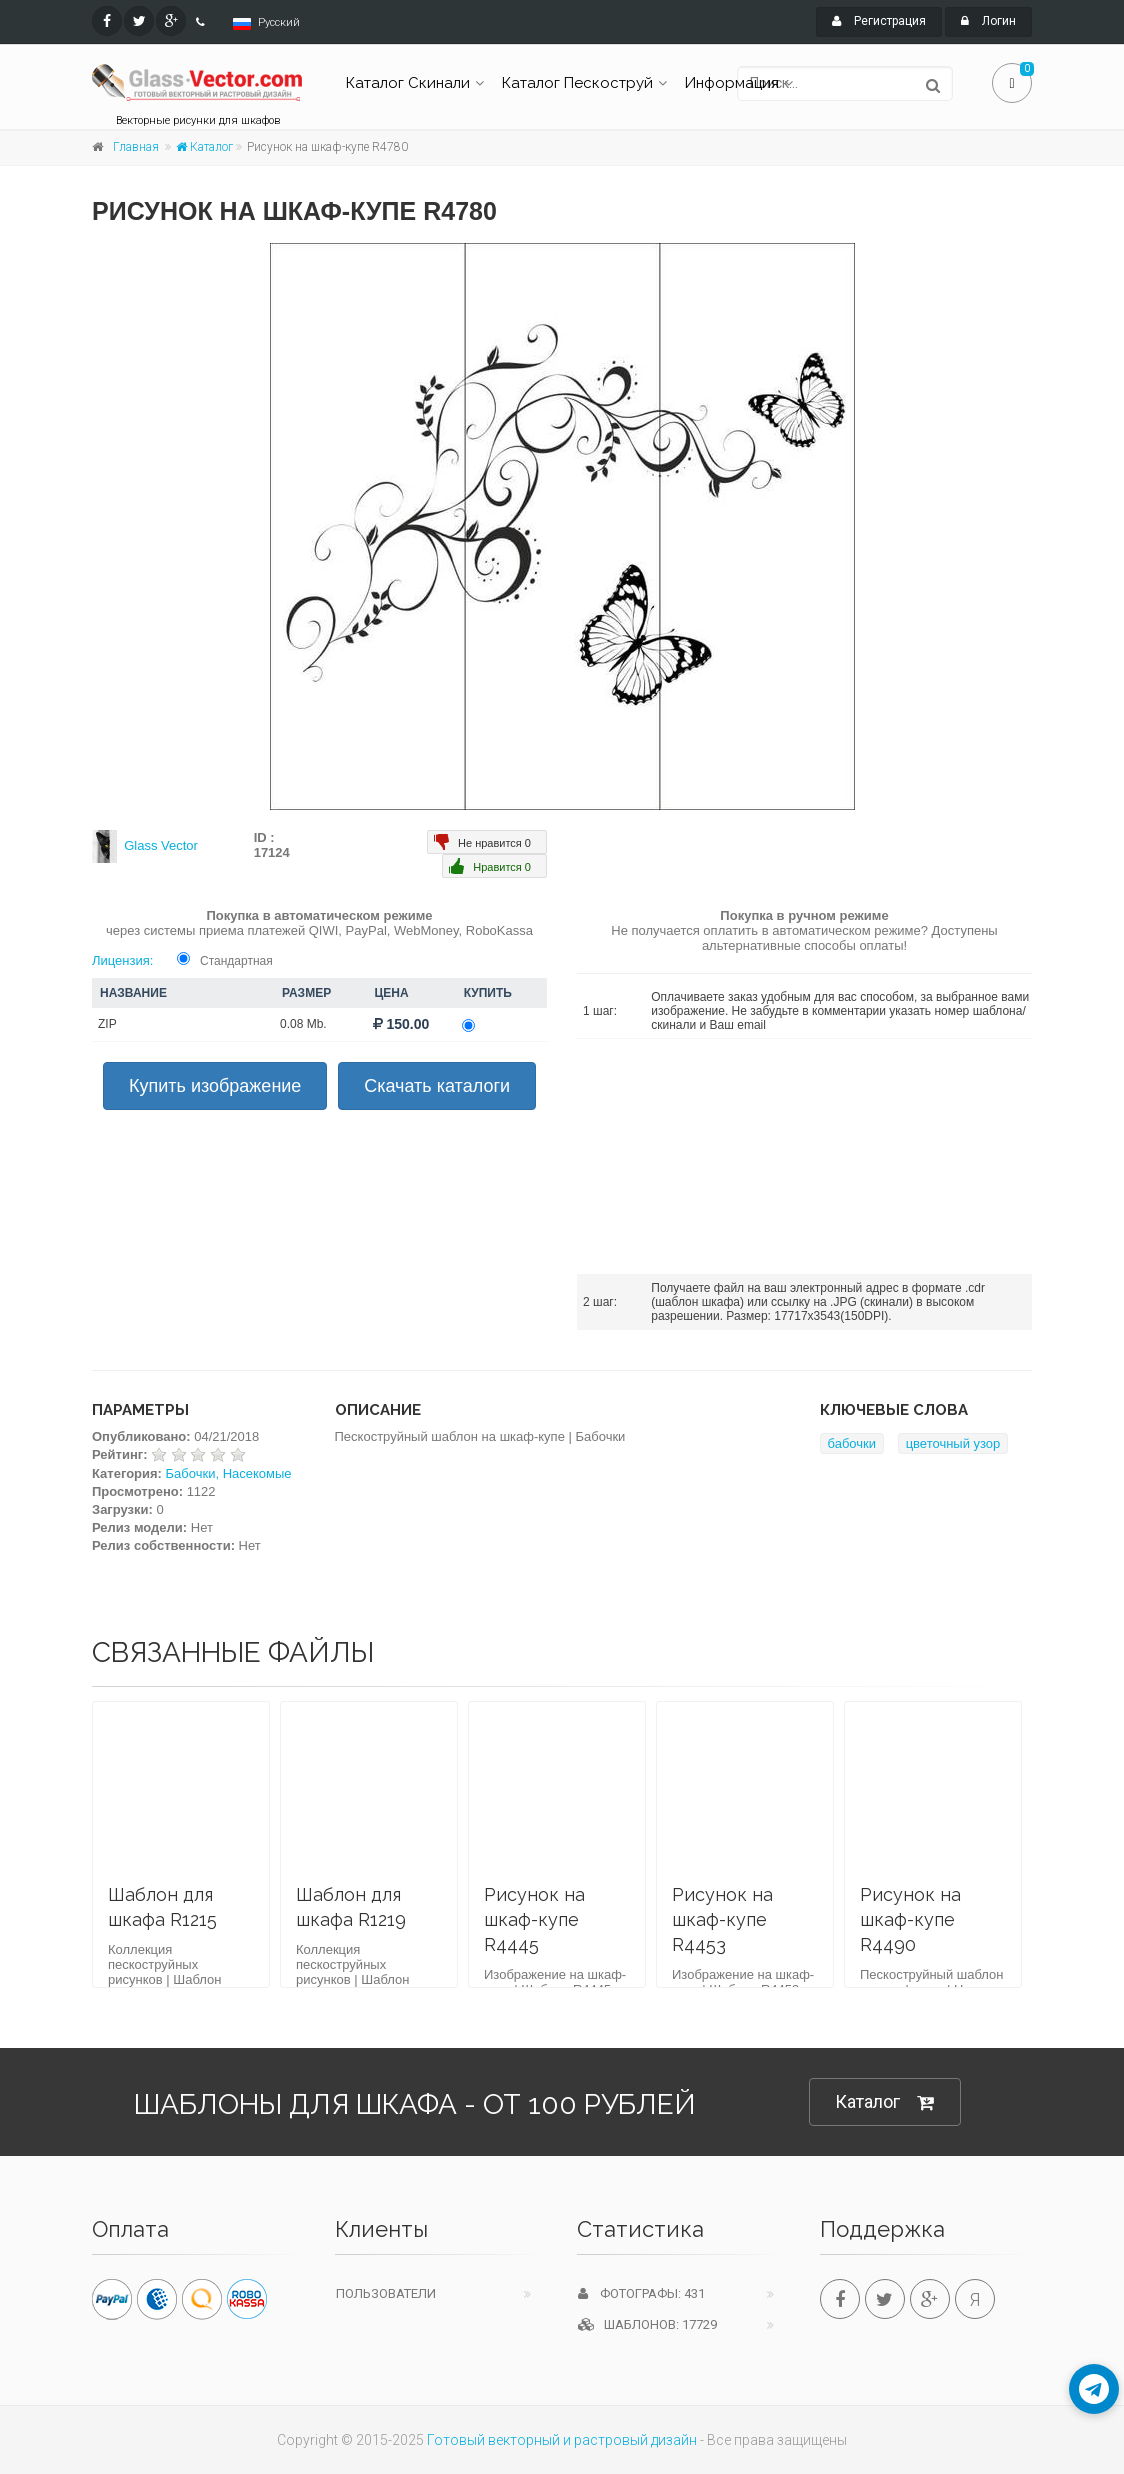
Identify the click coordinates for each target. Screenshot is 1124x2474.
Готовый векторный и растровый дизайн (562, 2440)
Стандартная (236, 961)
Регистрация (879, 21)
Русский (279, 22)
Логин (988, 21)
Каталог (204, 147)
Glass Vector (161, 845)
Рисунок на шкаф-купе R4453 (722, 1919)
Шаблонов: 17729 (647, 2324)
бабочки (852, 1443)
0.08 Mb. (303, 1024)
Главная (136, 147)
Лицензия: (122, 960)
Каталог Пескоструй (577, 83)
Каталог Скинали (408, 83)
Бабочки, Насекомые (229, 1473)
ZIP (107, 1024)
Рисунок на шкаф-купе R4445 (534, 1919)
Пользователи (386, 2293)
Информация (732, 83)
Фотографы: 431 (641, 2293)
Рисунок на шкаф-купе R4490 (910, 1919)
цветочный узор (953, 1443)
